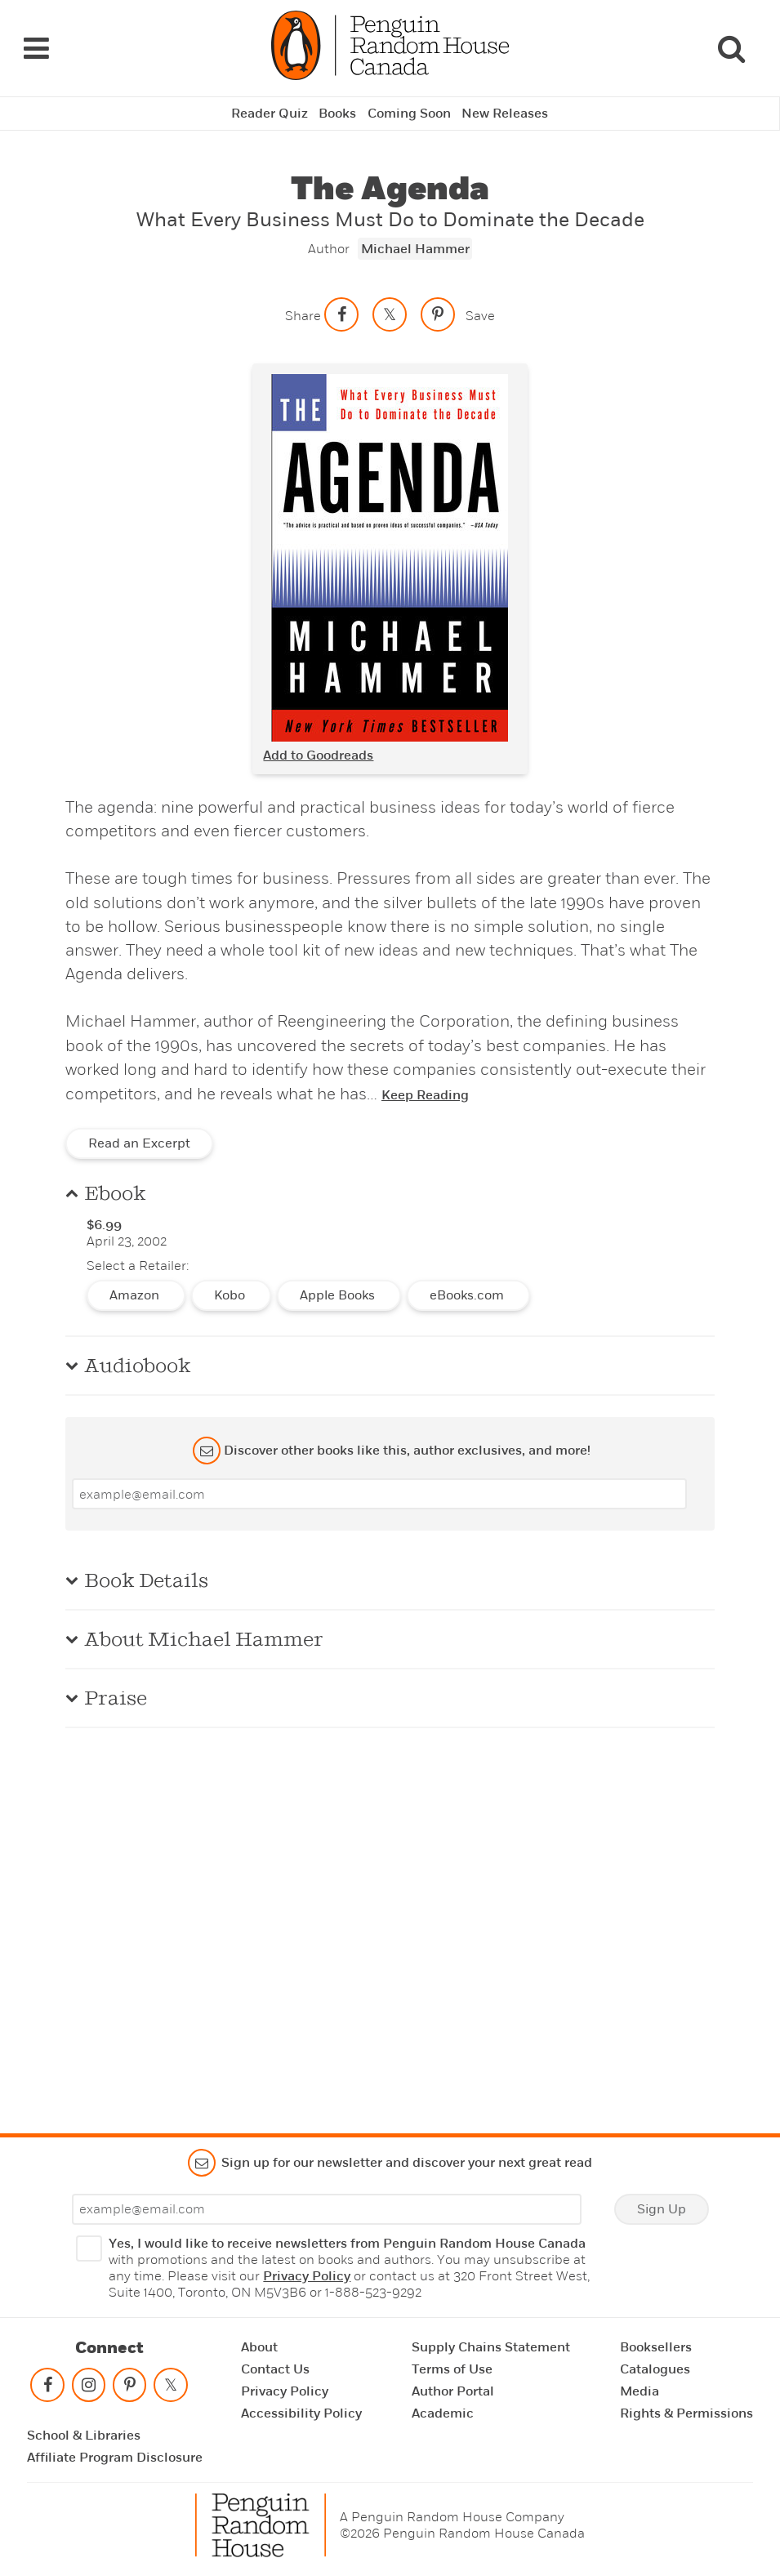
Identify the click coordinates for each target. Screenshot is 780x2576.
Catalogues (655, 2369)
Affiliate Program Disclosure (115, 2457)
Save (480, 312)
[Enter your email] (379, 1491)
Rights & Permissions (686, 2413)
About (259, 2347)
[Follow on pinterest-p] (129, 2388)
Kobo (231, 1293)
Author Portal (453, 2391)
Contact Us (275, 2369)
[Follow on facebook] (47, 2388)
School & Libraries (83, 2435)
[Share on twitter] (389, 311)
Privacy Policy (306, 2276)
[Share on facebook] (341, 311)
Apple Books (339, 1293)
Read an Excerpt (139, 1141)
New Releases (505, 111)
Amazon (136, 1293)
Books (337, 111)
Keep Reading (425, 1093)
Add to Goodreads (318, 752)
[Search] (731, 46)
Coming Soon (409, 111)
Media (639, 2391)
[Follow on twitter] (170, 2388)
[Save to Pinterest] (437, 311)
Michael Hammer (415, 246)
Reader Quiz (268, 111)
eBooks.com (468, 1293)
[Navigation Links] (36, 46)
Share (303, 312)
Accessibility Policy (301, 2413)
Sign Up (661, 2209)
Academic (443, 2413)
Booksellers (656, 2347)
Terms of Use (452, 2369)
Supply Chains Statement (491, 2347)
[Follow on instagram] (88, 2388)
